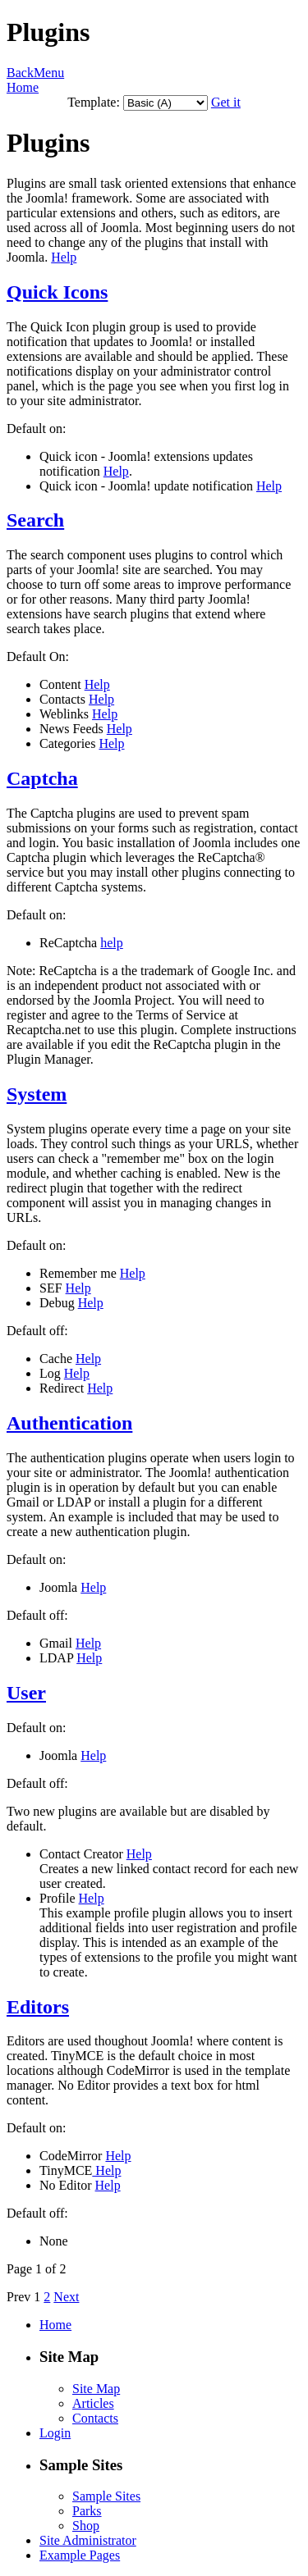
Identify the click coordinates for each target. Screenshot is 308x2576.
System (37, 1094)
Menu (49, 73)
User (26, 1692)
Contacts (95, 2418)
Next (66, 2297)
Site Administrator (87, 2540)
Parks (87, 2511)
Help (63, 257)
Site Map (96, 2389)
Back (20, 73)
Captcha (42, 778)
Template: (93, 102)
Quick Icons (57, 292)
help (111, 943)
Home (23, 87)
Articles (93, 2403)
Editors (38, 2006)
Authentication (69, 1423)
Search (35, 520)
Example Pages (79, 2555)
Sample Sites (106, 2496)
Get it (226, 102)
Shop (85, 2526)
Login (55, 2433)
